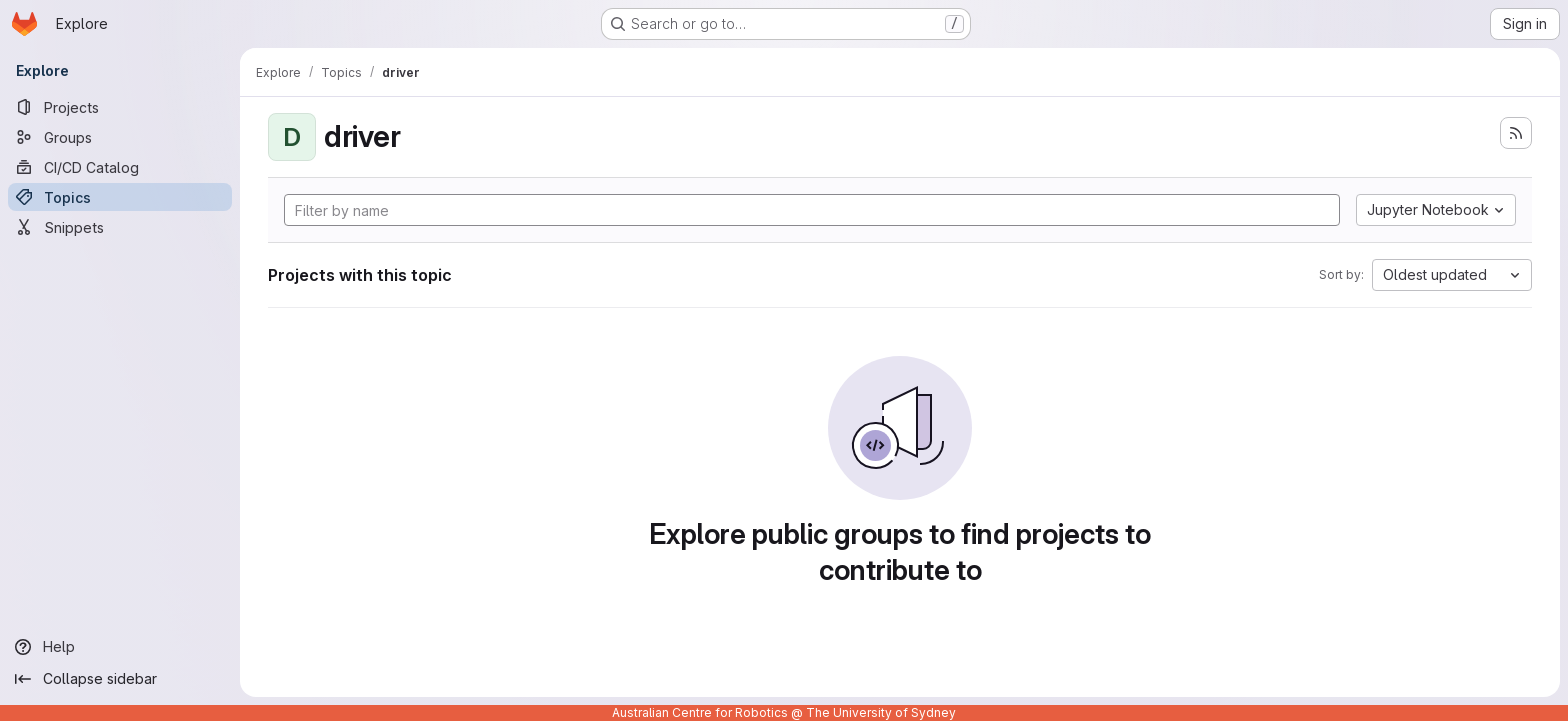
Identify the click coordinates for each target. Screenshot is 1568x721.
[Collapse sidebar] (120, 679)
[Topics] (120, 197)
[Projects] (120, 107)
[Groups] (120, 137)
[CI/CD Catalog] (120, 167)
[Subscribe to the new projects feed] (1516, 133)
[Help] (120, 647)
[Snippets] (120, 227)
